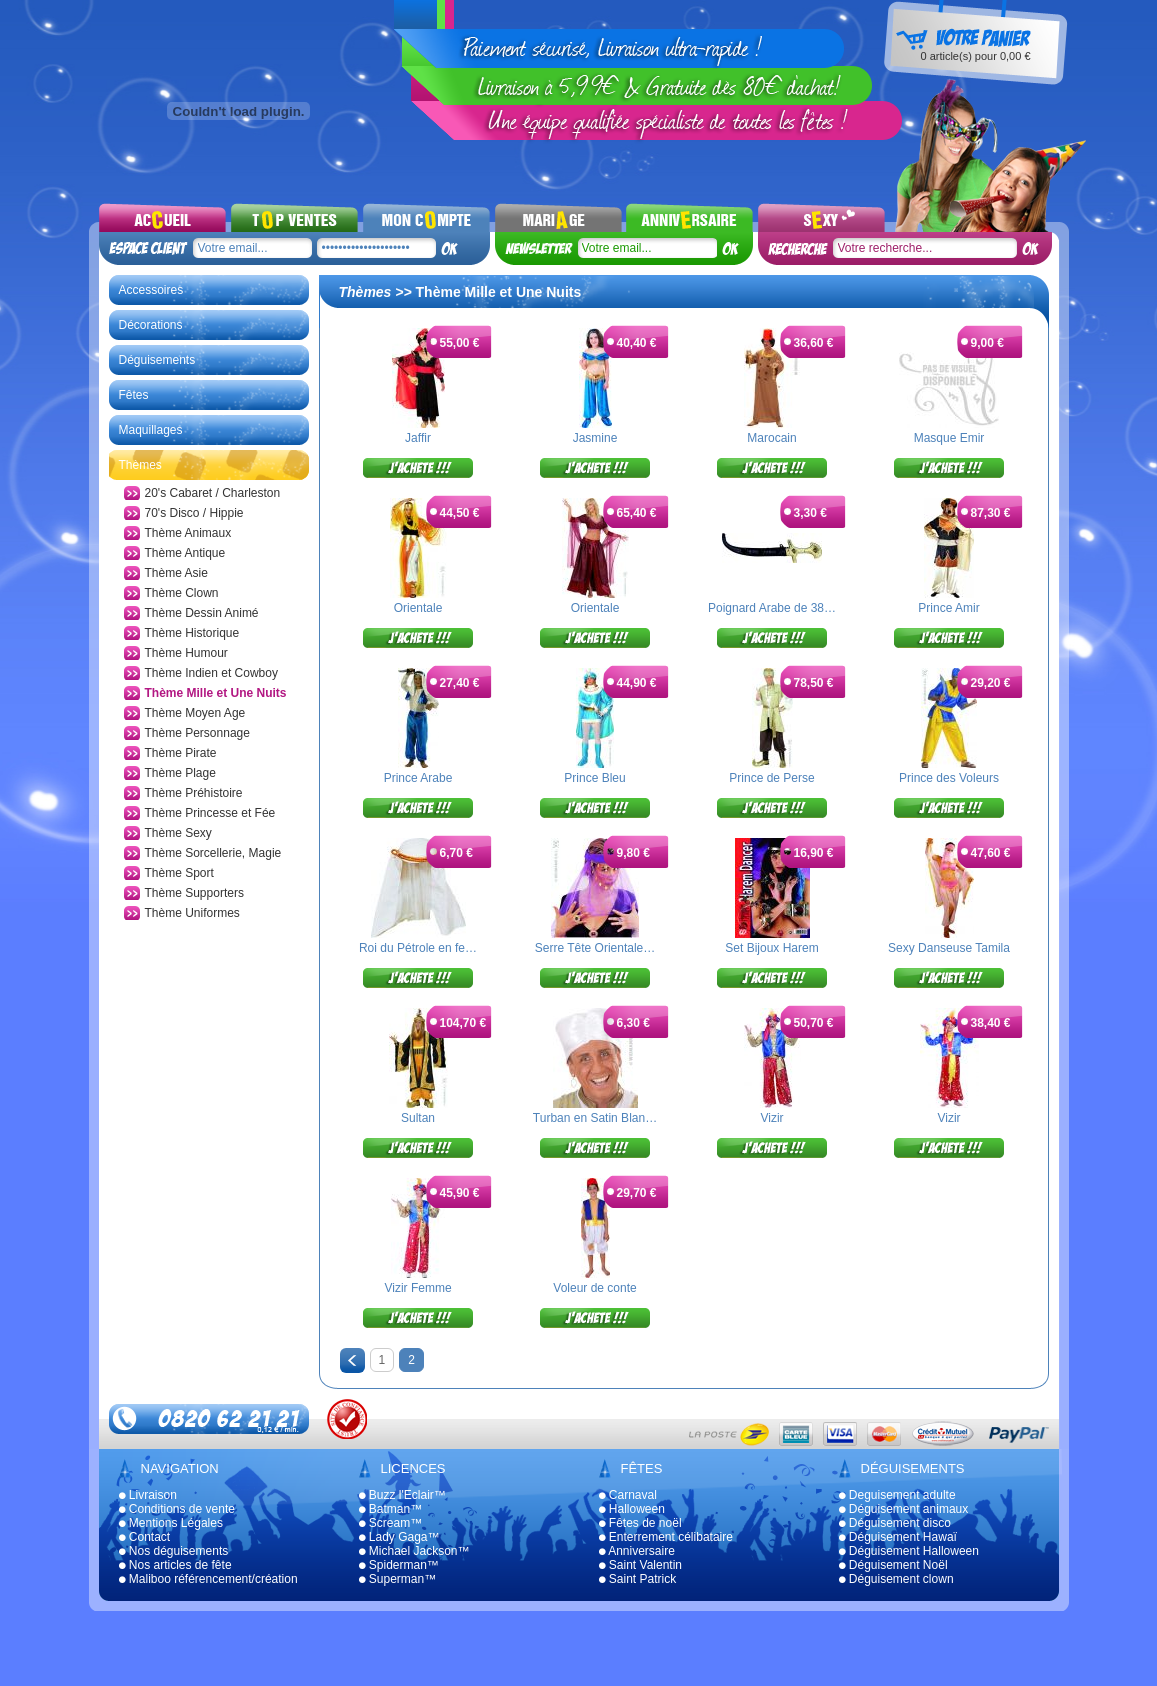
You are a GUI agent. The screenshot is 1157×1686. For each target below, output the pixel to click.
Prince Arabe (418, 778)
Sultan (418, 1118)
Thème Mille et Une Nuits (216, 693)
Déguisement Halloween (909, 1551)
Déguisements (157, 360)
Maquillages (151, 430)
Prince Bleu (594, 778)
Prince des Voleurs (949, 778)
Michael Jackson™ (414, 1551)
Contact (145, 1537)
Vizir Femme (417, 1288)
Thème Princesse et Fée (210, 813)
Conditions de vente (177, 1509)
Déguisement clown (896, 1579)
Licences (413, 1468)
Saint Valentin (641, 1565)
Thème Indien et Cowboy (211, 673)
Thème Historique (192, 633)
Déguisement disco (895, 1523)
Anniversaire (637, 1551)
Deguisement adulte (897, 1495)
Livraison (148, 1495)
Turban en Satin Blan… (595, 1118)
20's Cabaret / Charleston (213, 493)
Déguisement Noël (893, 1565)
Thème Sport (179, 873)
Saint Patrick (638, 1579)
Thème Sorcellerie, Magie (213, 853)
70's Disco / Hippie (194, 513)
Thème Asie (176, 573)
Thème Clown (182, 593)
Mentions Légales (171, 1523)
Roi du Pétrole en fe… (418, 948)
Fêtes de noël (640, 1523)
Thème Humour (186, 653)
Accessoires (151, 290)
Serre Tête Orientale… (595, 948)
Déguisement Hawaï (898, 1537)
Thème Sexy (178, 833)
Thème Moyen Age (195, 713)
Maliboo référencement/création (208, 1579)
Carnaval (628, 1495)
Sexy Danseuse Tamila (949, 948)
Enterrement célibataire (666, 1537)
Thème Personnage (197, 733)
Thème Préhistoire (194, 793)
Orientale (418, 608)
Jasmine (595, 438)
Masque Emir (949, 438)
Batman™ (391, 1509)
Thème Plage (180, 773)
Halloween (632, 1509)
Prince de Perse (771, 778)
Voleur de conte (594, 1288)
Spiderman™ (399, 1565)
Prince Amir (948, 608)
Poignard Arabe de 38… (772, 608)
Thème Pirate (181, 753)
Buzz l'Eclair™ (402, 1495)
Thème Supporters (194, 893)
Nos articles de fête (175, 1565)
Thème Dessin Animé (202, 613)
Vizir (771, 1118)
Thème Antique (185, 553)
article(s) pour (975, 56)
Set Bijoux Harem (771, 948)
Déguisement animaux (904, 1509)
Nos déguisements (174, 1551)
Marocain (771, 438)
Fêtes (134, 395)
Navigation (180, 1468)
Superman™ (398, 1579)
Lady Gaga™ (399, 1537)
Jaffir (418, 438)
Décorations (151, 325)
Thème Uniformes (192, 913)
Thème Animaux (188, 533)
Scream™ (391, 1523)
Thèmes (140, 465)
